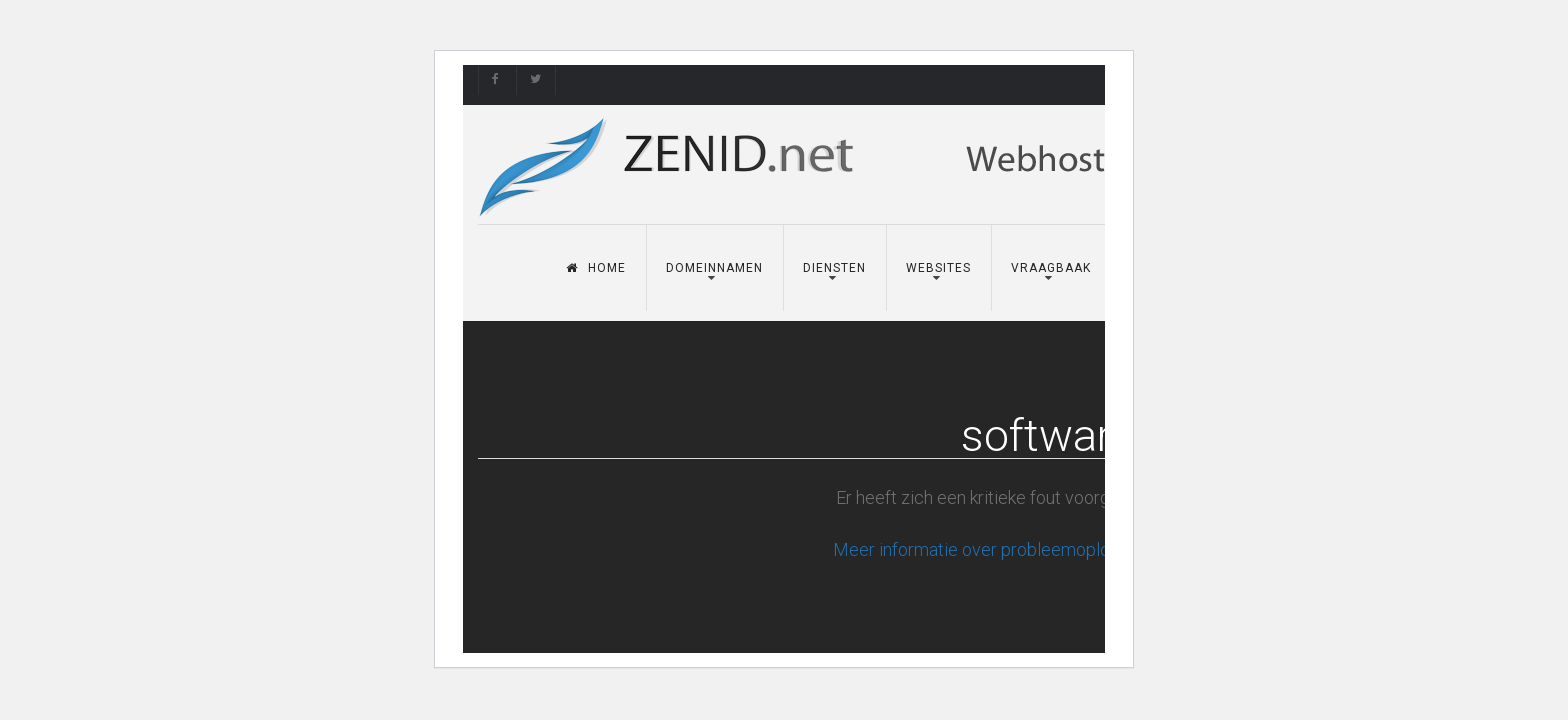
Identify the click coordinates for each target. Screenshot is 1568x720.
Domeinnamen (714, 268)
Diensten (834, 268)
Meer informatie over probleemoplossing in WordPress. (1048, 549)
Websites (938, 268)
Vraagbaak (1051, 268)
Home (596, 268)
